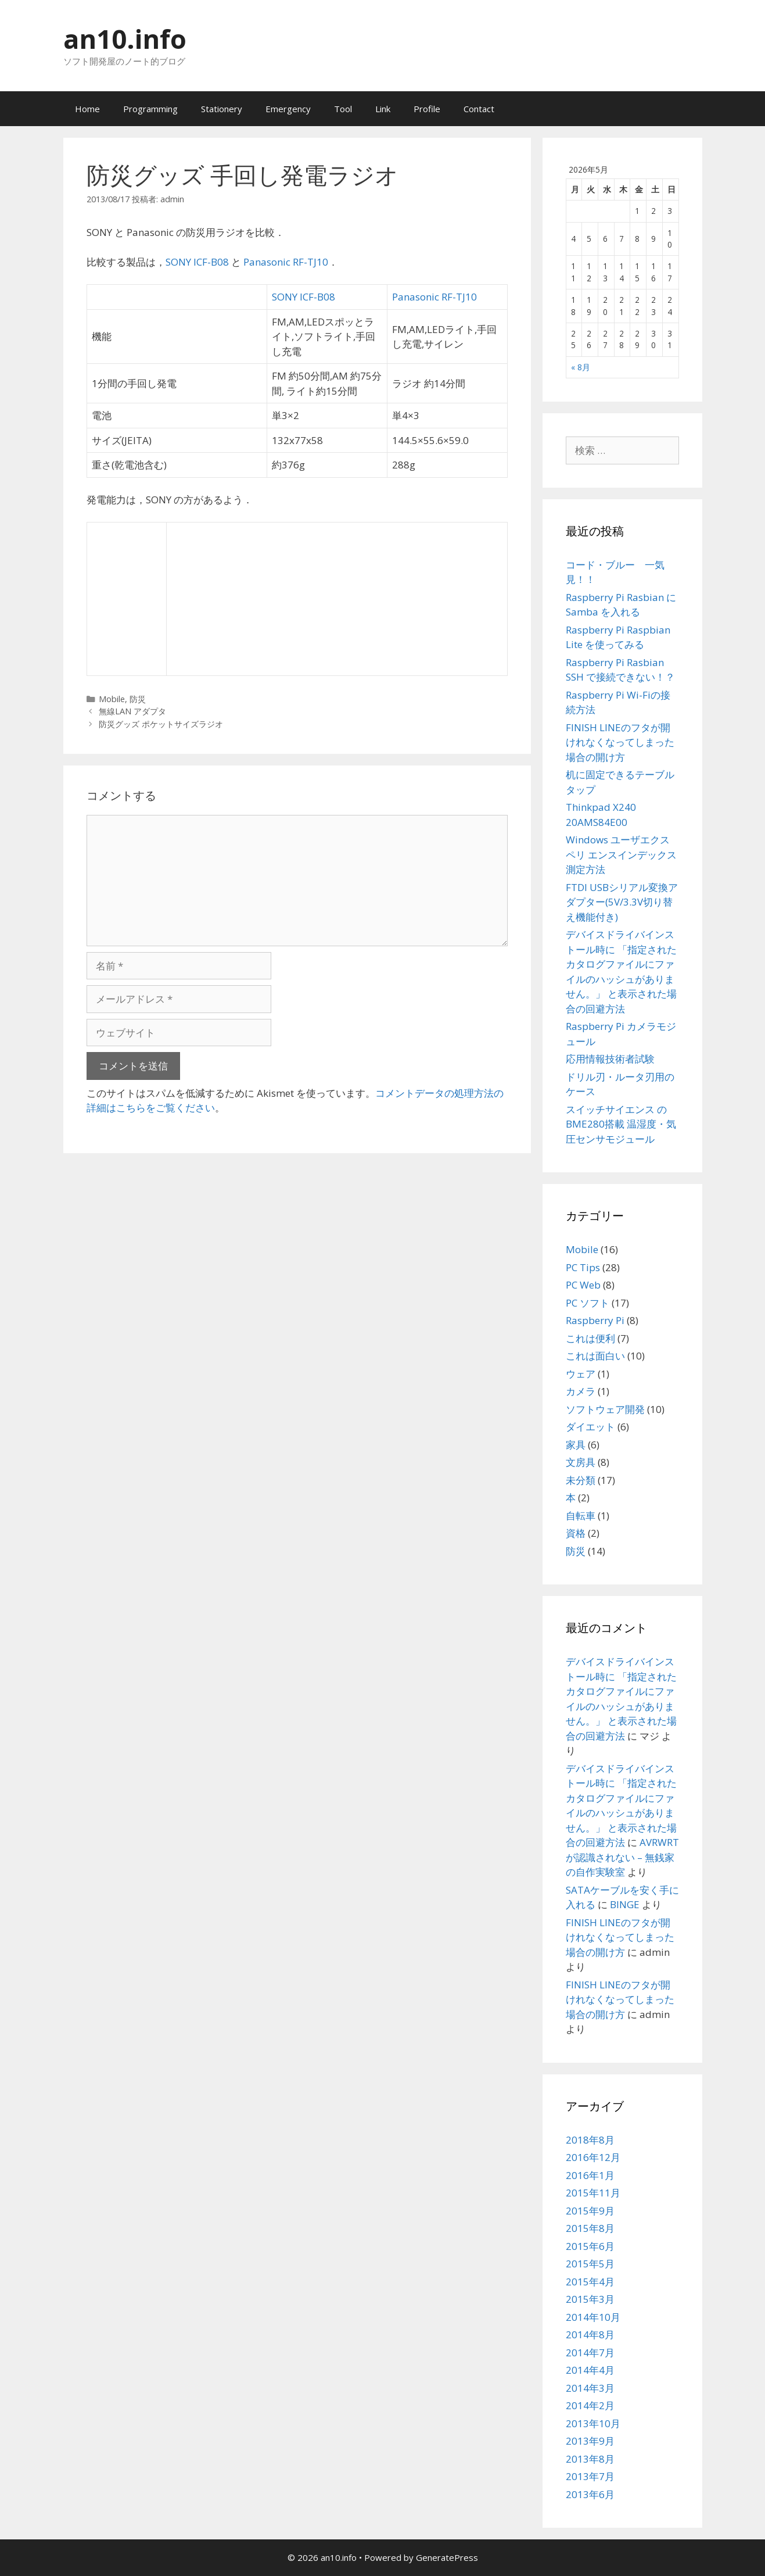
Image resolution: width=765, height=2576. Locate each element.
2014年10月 (593, 2317)
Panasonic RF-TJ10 (285, 262)
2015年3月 (590, 2299)
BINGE (625, 1904)
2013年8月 (590, 2459)
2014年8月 (590, 2334)
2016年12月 (593, 2157)
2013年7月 (590, 2476)
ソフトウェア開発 (605, 1409)
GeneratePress (447, 2557)
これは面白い (595, 1355)
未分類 (580, 1480)
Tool (343, 109)
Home (87, 109)
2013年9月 (590, 2441)
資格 (576, 1533)
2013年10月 (593, 2423)
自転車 (580, 1515)
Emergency (288, 109)
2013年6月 (590, 2494)
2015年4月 (590, 2281)
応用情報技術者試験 (610, 1058)
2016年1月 (590, 2175)
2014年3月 (590, 2388)
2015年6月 (590, 2246)
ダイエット (590, 1426)
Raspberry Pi (595, 1320)
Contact (479, 109)
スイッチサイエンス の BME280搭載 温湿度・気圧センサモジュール (621, 1124)
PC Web (583, 1284)
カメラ (580, 1391)
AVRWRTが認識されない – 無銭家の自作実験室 (622, 1857)
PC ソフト (587, 1303)
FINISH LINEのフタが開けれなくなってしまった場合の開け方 (620, 742)
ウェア (580, 1373)
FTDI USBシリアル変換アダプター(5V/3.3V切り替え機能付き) (622, 902)
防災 (138, 698)
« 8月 (580, 367)
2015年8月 (590, 2228)
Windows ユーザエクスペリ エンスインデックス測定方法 (621, 854)
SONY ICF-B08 (197, 262)
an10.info (124, 38)
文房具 (580, 1462)
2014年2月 (590, 2405)
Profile (427, 109)
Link (382, 109)
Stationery (221, 109)
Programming (150, 109)
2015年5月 (590, 2263)
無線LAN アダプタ (132, 711)
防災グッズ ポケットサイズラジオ (161, 723)
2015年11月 (593, 2192)
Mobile (112, 698)
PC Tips (583, 1267)
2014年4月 (590, 2370)
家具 (576, 1444)
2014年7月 (590, 2352)
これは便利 (590, 1338)
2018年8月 (590, 2139)
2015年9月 (590, 2210)
